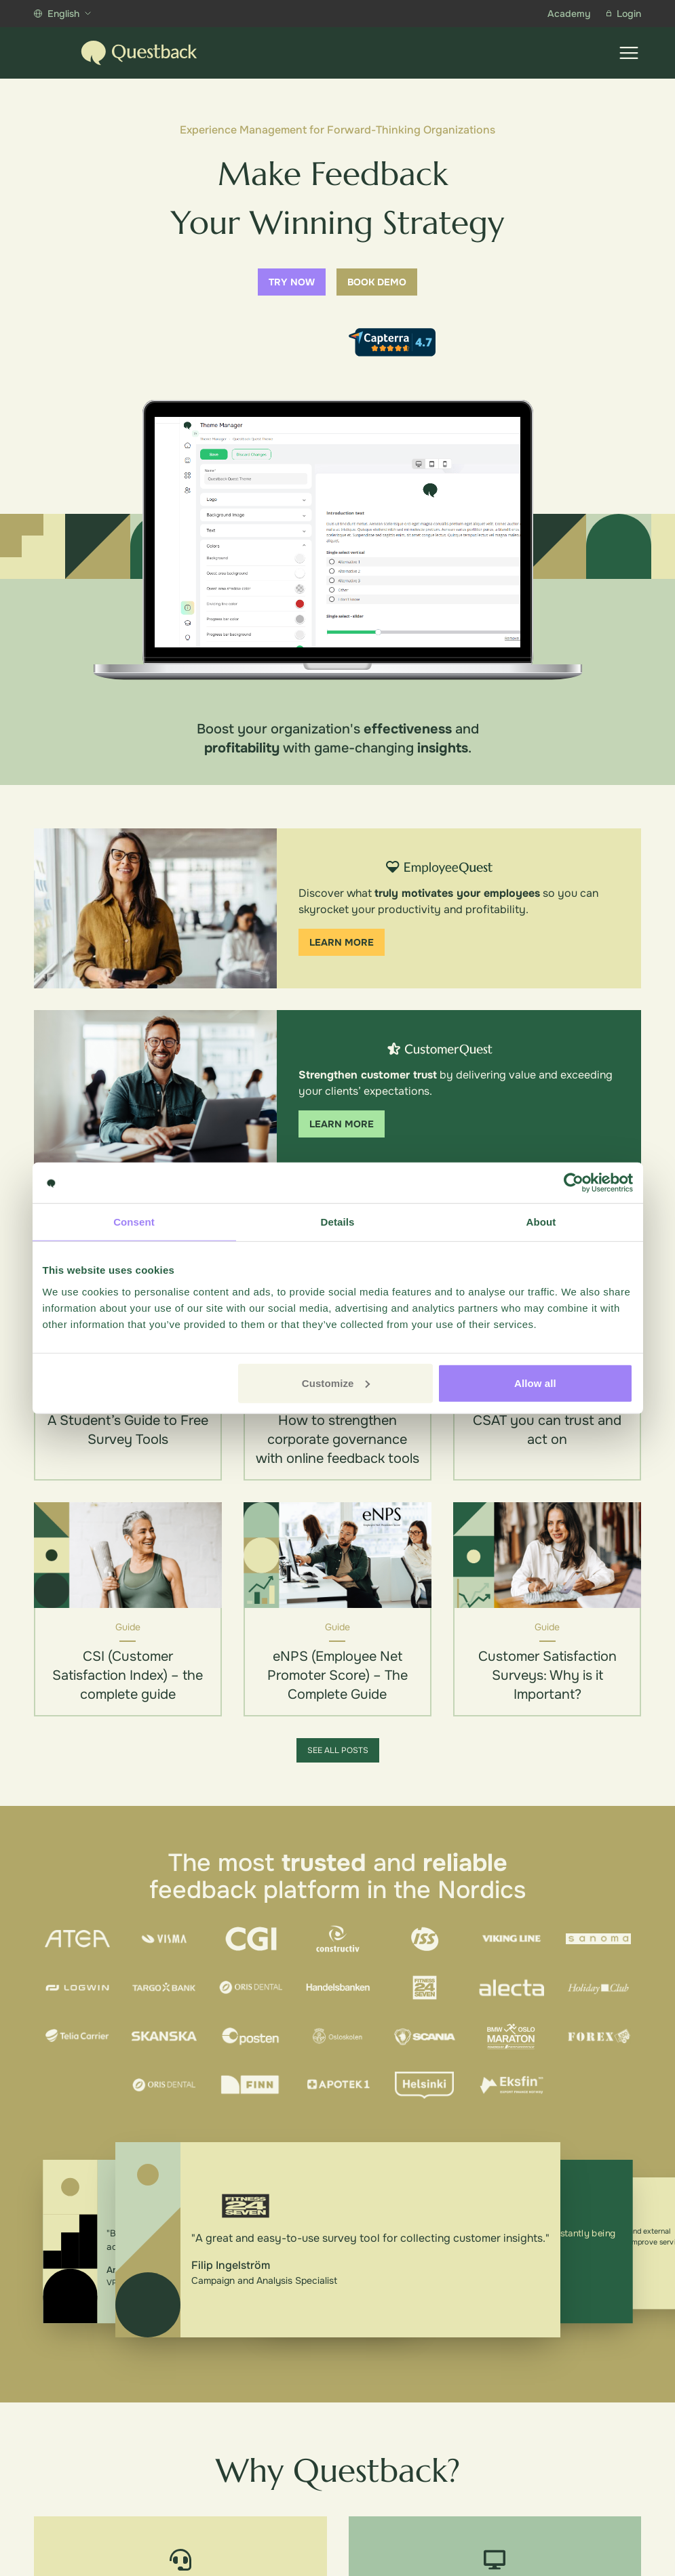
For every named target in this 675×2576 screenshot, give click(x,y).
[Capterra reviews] (392, 342)
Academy (568, 13)
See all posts (337, 1750)
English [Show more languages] (62, 13)
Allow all (535, 1382)
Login (623, 13)
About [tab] (541, 1222)
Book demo (376, 282)
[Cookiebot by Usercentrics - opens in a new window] (573, 1183)
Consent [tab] (134, 1222)
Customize (336, 1382)
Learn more (341, 942)
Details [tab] (338, 1222)
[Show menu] (629, 53)
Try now (292, 282)
